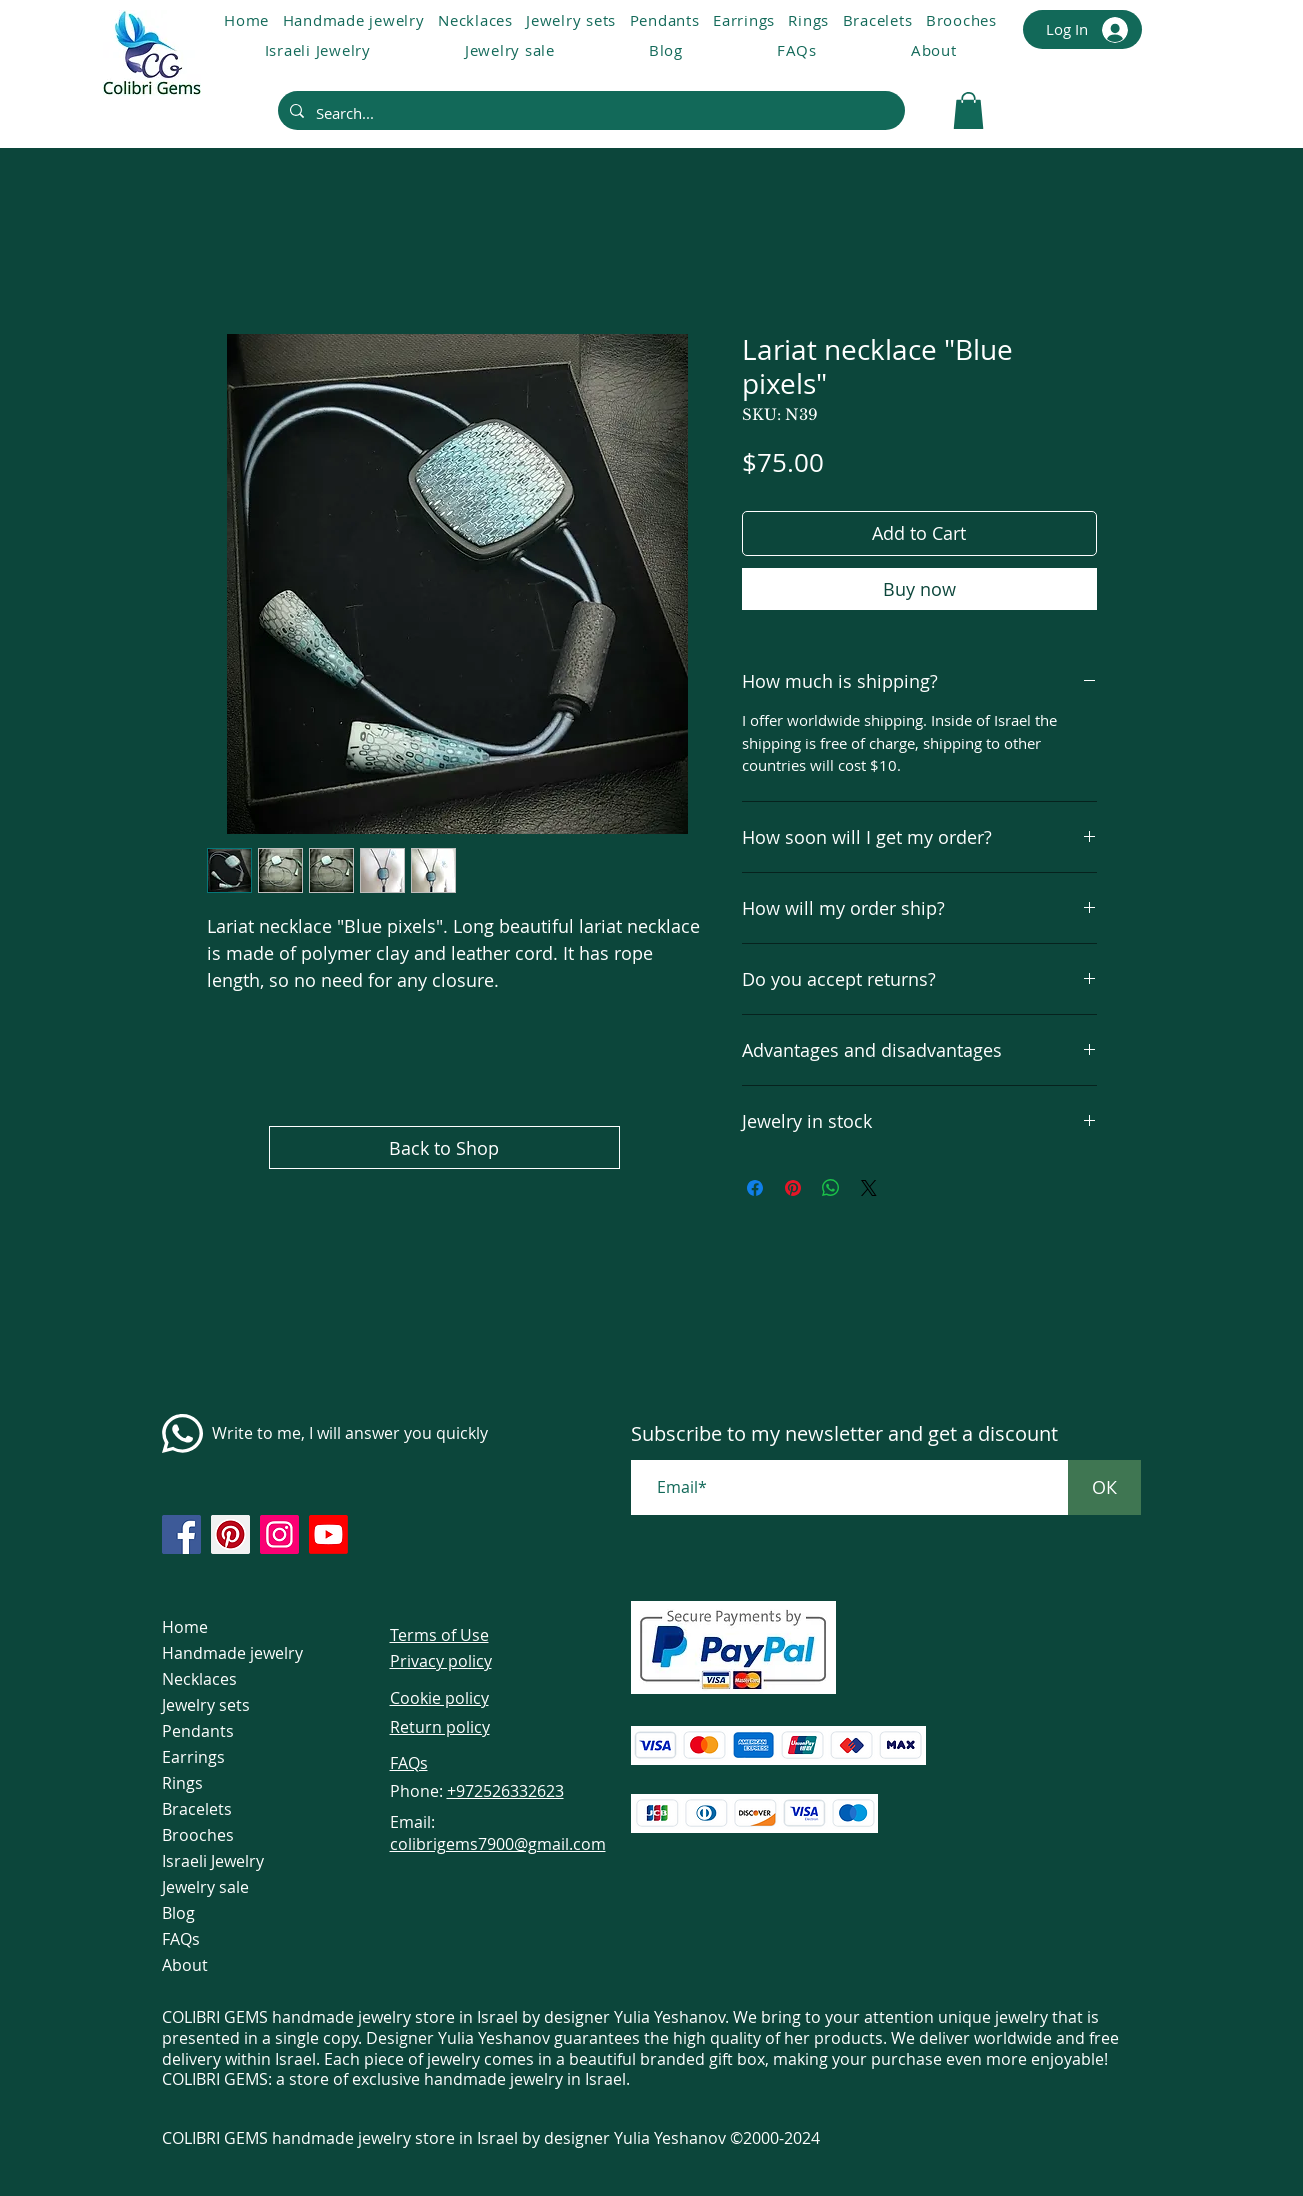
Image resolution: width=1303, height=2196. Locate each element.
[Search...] (589, 113)
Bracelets (197, 1809)
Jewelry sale (205, 1887)
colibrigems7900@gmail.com (498, 1844)
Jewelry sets (206, 1705)
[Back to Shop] (444, 1147)
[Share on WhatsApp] (831, 1188)
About (185, 1965)
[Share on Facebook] (755, 1188)
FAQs (181, 1939)
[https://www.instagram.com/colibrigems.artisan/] (279, 1534)
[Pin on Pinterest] (793, 1188)
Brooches (198, 1835)
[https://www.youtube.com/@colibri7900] (328, 1534)
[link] (968, 110)
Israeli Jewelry (213, 1861)
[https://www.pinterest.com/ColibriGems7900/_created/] (230, 1534)
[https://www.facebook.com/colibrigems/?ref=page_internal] (181, 1534)
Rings (182, 1783)
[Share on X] (869, 1188)
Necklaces (199, 1679)
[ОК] (1104, 1487)
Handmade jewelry (232, 1653)
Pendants (198, 1731)
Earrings (193, 1757)
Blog (178, 1913)
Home (185, 1627)
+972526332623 (505, 1791)
